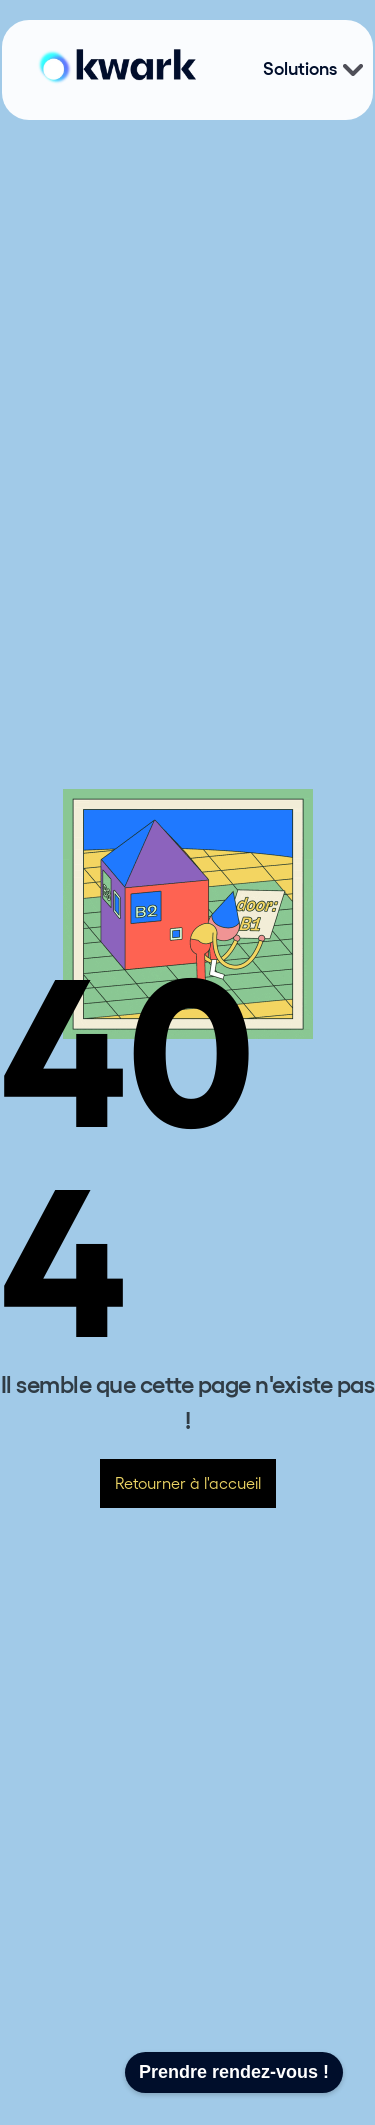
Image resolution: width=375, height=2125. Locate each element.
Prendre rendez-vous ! (234, 2072)
